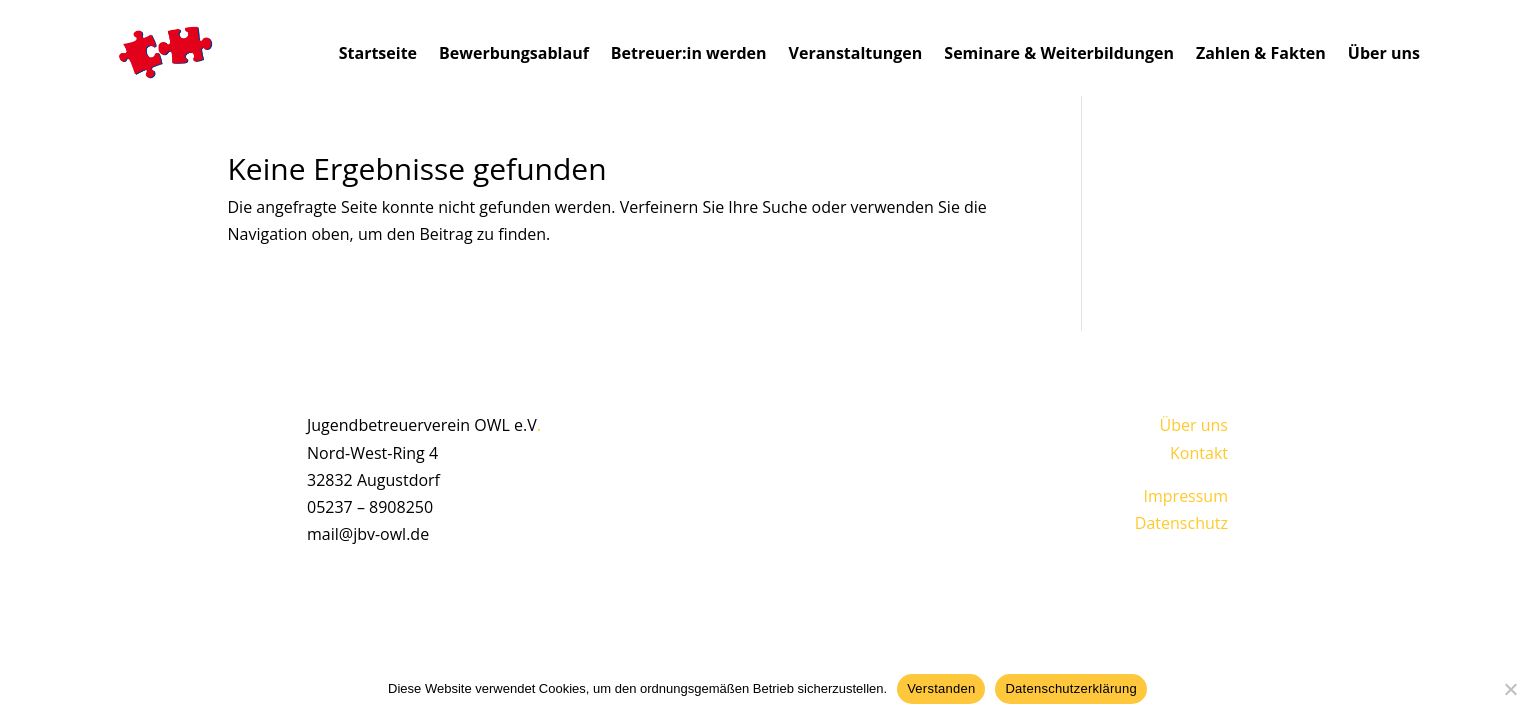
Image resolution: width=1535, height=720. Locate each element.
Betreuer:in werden (689, 53)
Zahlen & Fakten (1261, 53)
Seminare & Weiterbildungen (1059, 53)
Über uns (1384, 53)
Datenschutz (1181, 523)
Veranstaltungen (856, 53)
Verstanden (941, 688)
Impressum (1186, 496)
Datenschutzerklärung (1070, 688)
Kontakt (1199, 453)
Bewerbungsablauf (514, 53)
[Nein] (1510, 689)
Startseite (378, 53)
